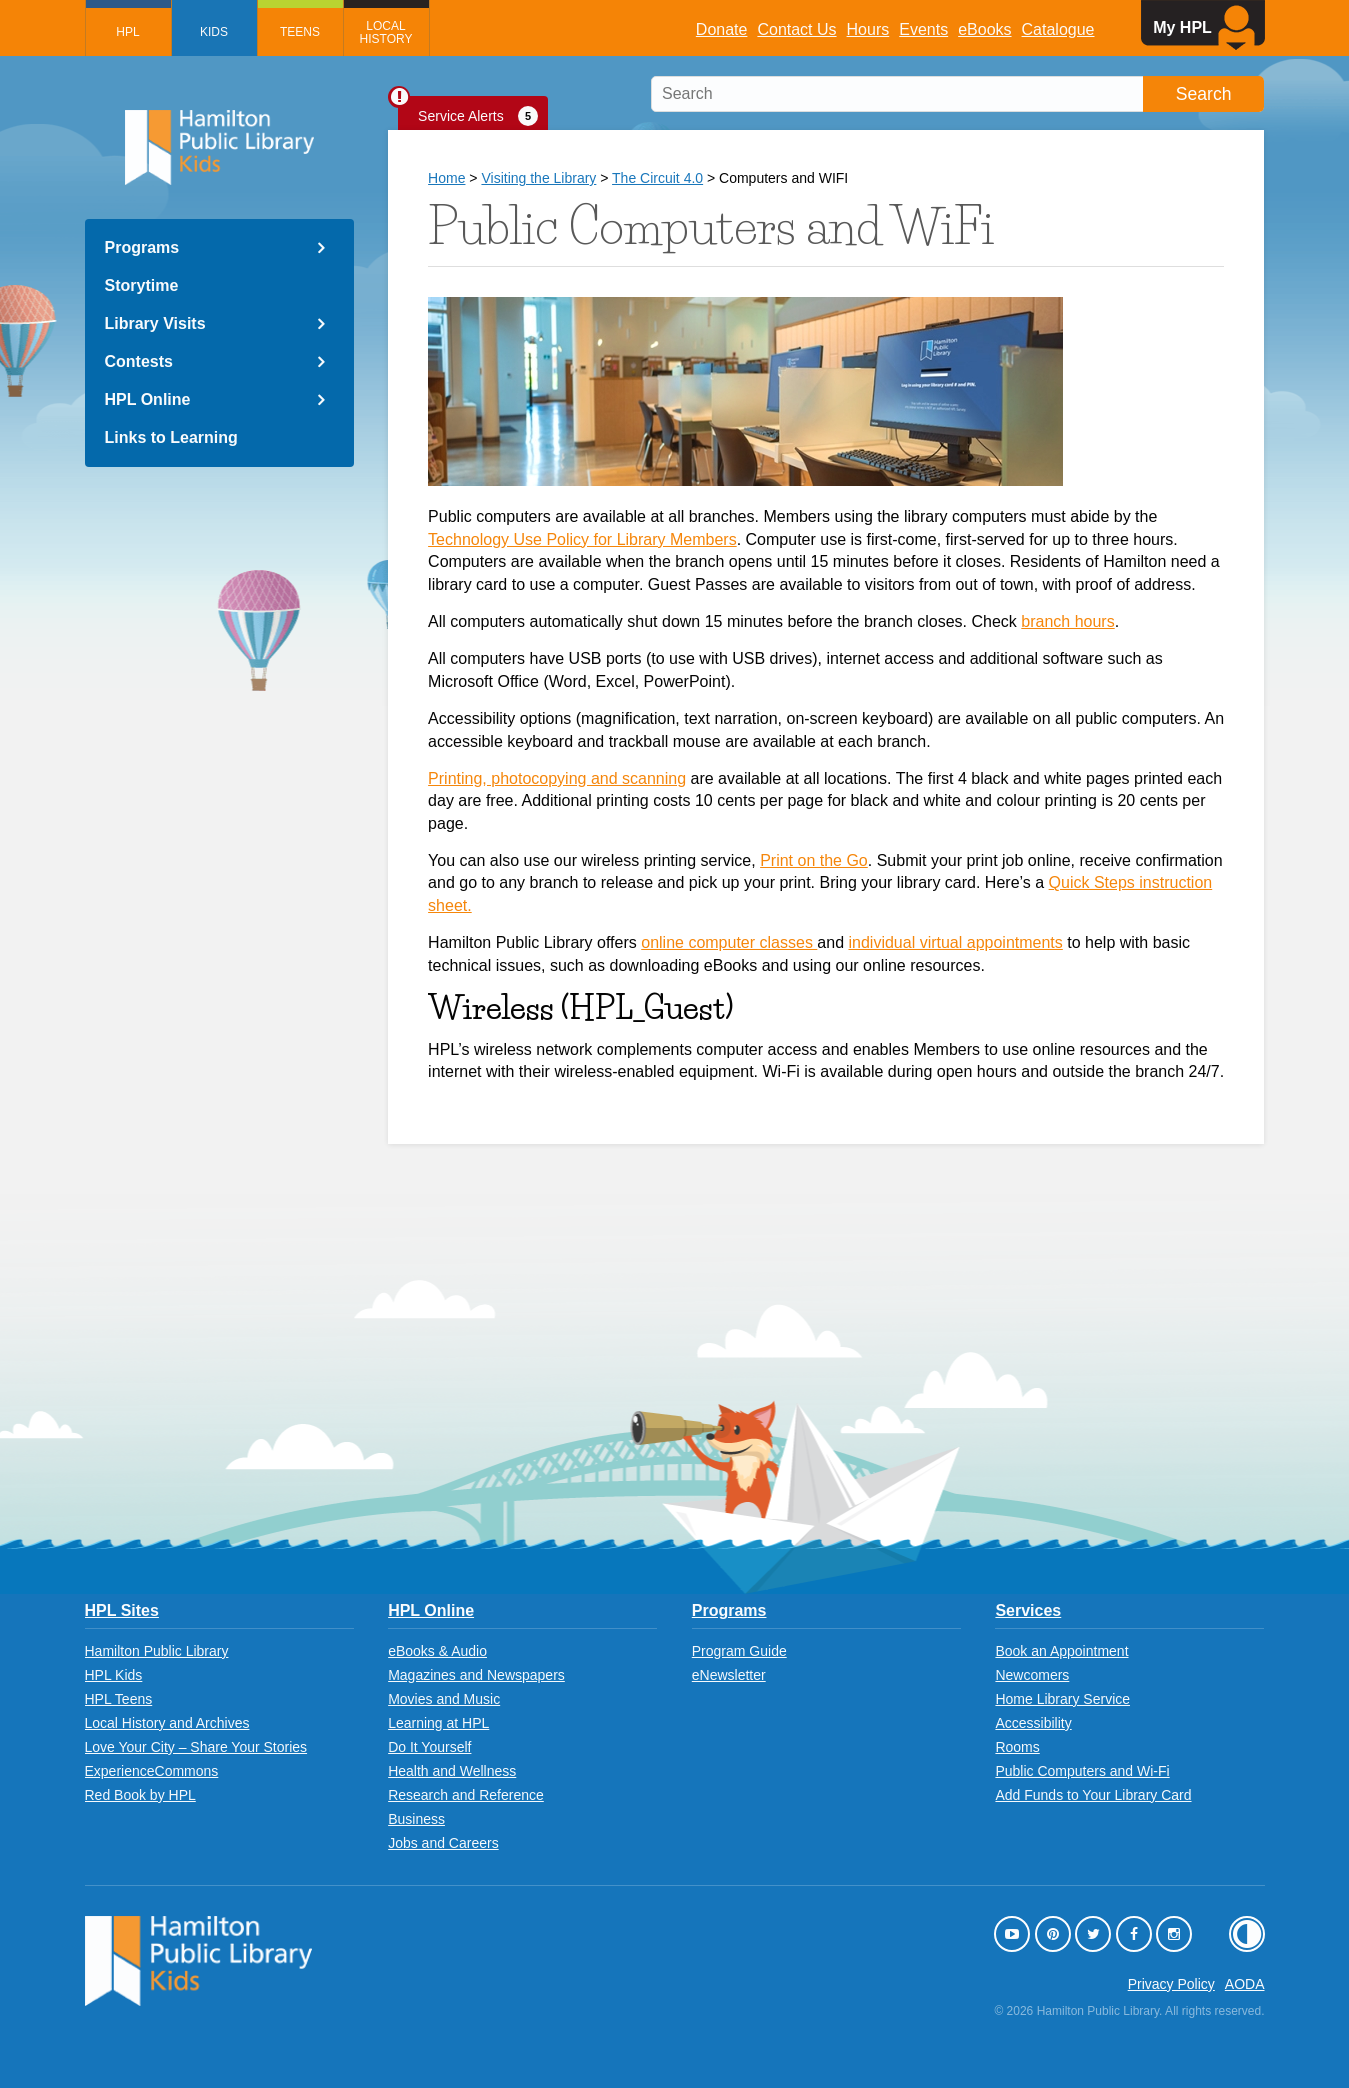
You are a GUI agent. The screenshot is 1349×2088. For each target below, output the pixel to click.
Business (416, 1819)
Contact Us (796, 29)
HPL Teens (119, 1699)
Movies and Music (444, 1699)
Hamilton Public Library (157, 1651)
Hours (868, 29)
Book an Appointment (1061, 1651)
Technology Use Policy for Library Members (582, 539)
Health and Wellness (452, 1771)
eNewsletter (729, 1675)
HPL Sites (122, 1610)
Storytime (142, 285)
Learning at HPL (438, 1723)
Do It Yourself (429, 1747)
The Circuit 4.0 (657, 178)
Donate (722, 29)
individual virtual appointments (955, 942)
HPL (127, 32)
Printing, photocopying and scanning (557, 778)
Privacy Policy (1171, 1984)
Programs (142, 247)
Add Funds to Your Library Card (1093, 1795)
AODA (1245, 1984)
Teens (300, 32)
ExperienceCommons (152, 1771)
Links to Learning (171, 437)
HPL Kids (114, 1675)
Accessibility (1033, 1723)
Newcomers (1032, 1675)
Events (923, 29)
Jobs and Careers (443, 1843)
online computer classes (729, 942)
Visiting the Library (538, 178)
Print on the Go (814, 860)
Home (446, 178)
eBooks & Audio (437, 1651)
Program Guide (739, 1651)
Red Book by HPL (140, 1795)
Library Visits (155, 323)
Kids (214, 32)
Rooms (1017, 1747)
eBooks (984, 29)
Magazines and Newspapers (476, 1675)
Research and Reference (466, 1795)
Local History (386, 32)
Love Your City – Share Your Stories (196, 1747)
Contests (139, 361)
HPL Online (148, 399)
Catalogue (1058, 29)
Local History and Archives (167, 1723)
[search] (957, 94)
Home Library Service (1062, 1699)
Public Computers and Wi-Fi (1082, 1771)
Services (1028, 1610)
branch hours (1067, 621)
